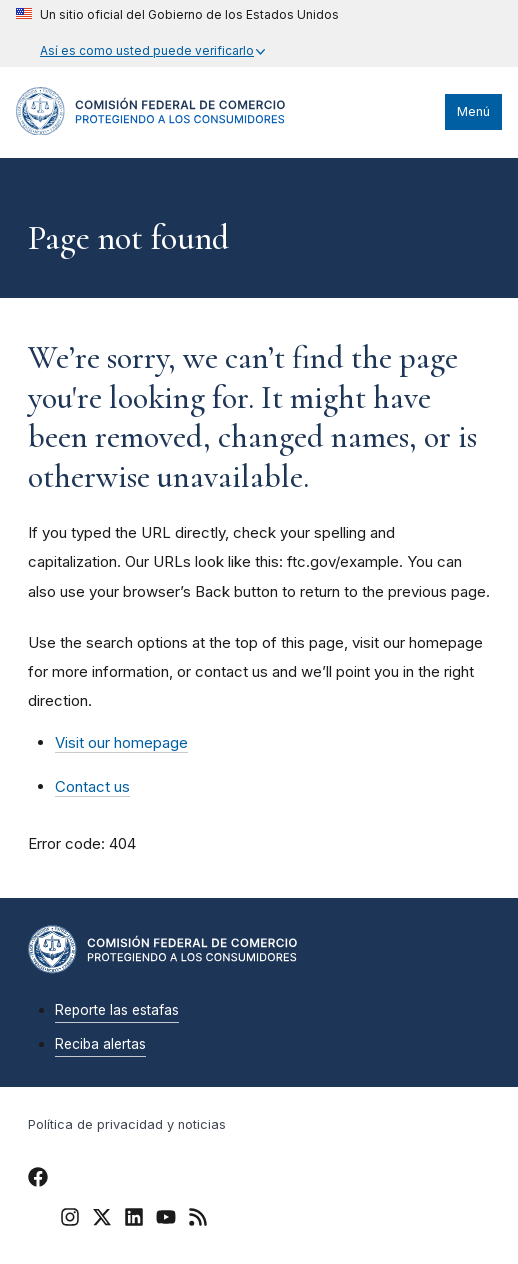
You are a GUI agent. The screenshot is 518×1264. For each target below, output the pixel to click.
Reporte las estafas (117, 1010)
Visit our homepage (121, 742)
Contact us (92, 786)
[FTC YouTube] (166, 1220)
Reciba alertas (100, 1044)
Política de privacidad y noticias (127, 1124)
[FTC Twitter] (102, 1216)
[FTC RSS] (198, 1220)
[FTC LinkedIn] (134, 1220)
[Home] (151, 130)
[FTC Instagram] (70, 1220)
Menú (473, 111)
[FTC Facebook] (38, 1180)
